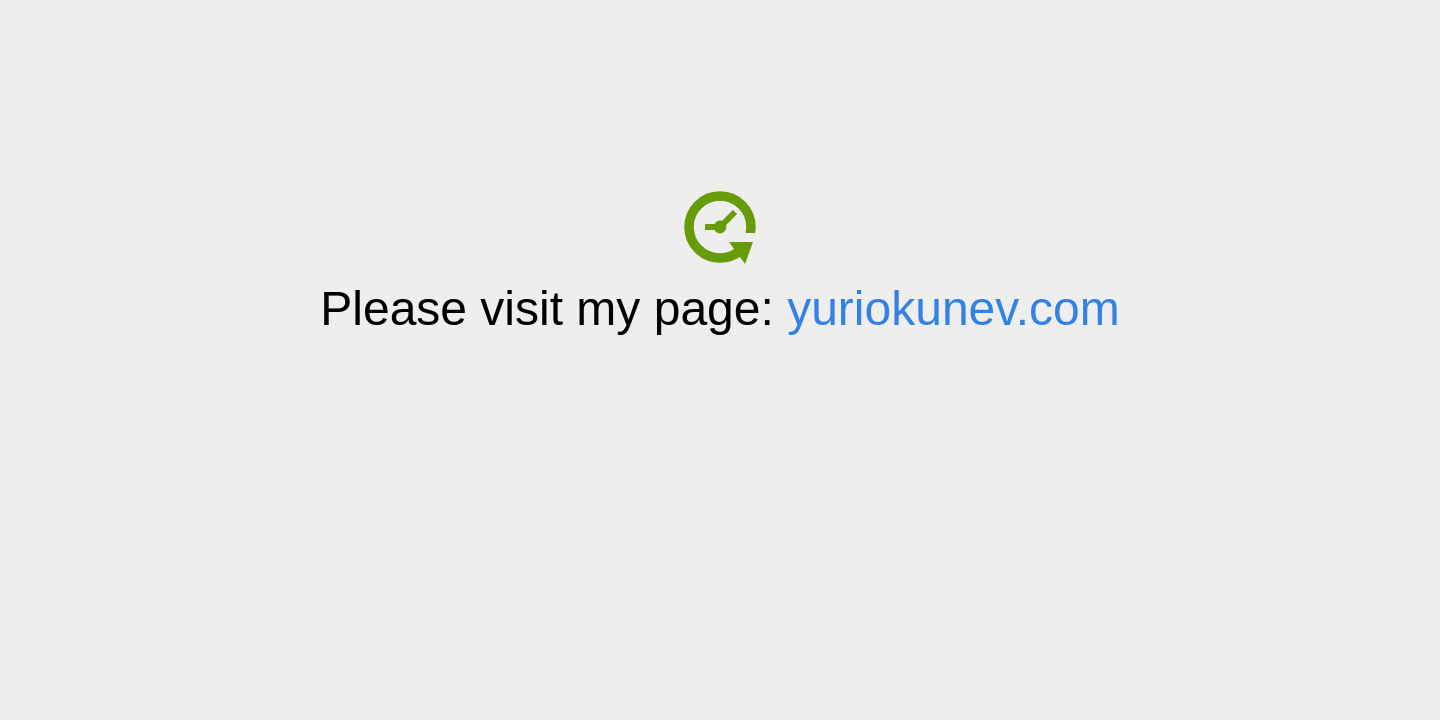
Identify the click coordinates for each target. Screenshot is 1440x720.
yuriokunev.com (953, 308)
